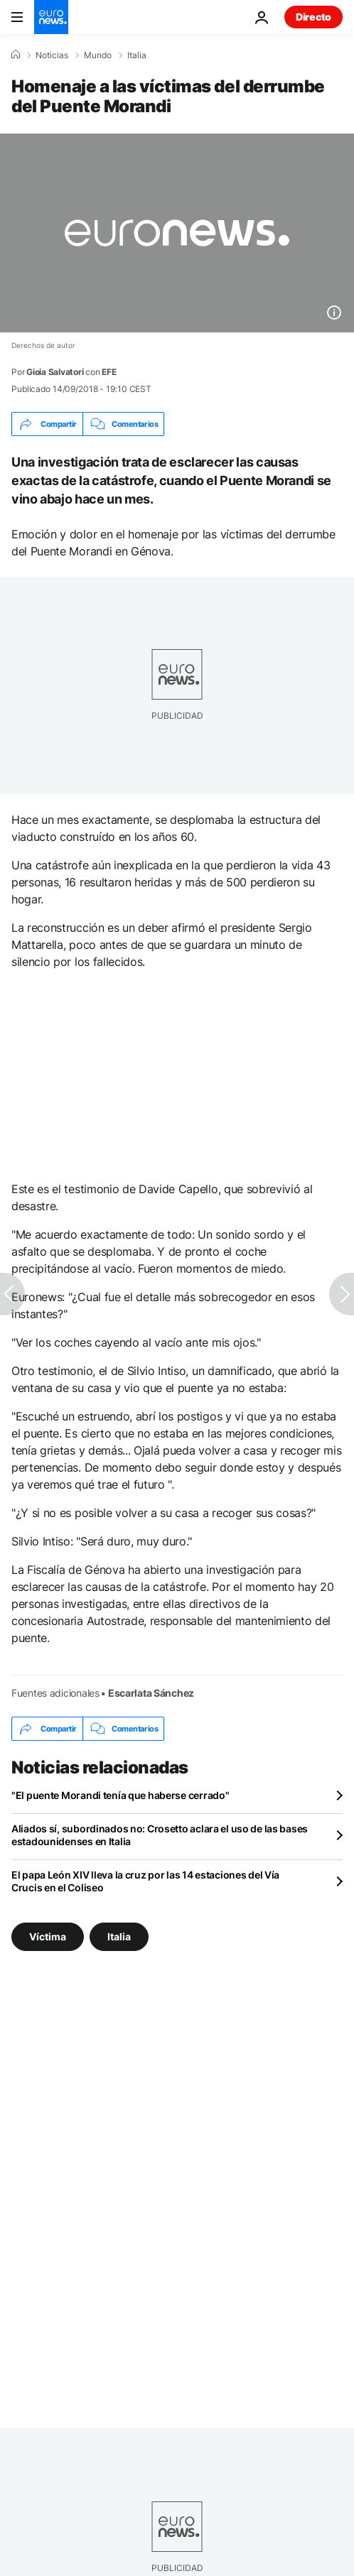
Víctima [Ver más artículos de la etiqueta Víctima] (47, 1936)
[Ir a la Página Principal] (51, 17)
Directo (313, 17)
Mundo (98, 55)
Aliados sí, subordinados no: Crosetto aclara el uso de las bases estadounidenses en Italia (159, 1834)
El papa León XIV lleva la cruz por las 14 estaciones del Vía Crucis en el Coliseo (145, 1881)
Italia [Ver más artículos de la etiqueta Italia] (119, 1936)
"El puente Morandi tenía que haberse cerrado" (120, 1795)
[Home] (15, 55)
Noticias (52, 55)
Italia (136, 55)
